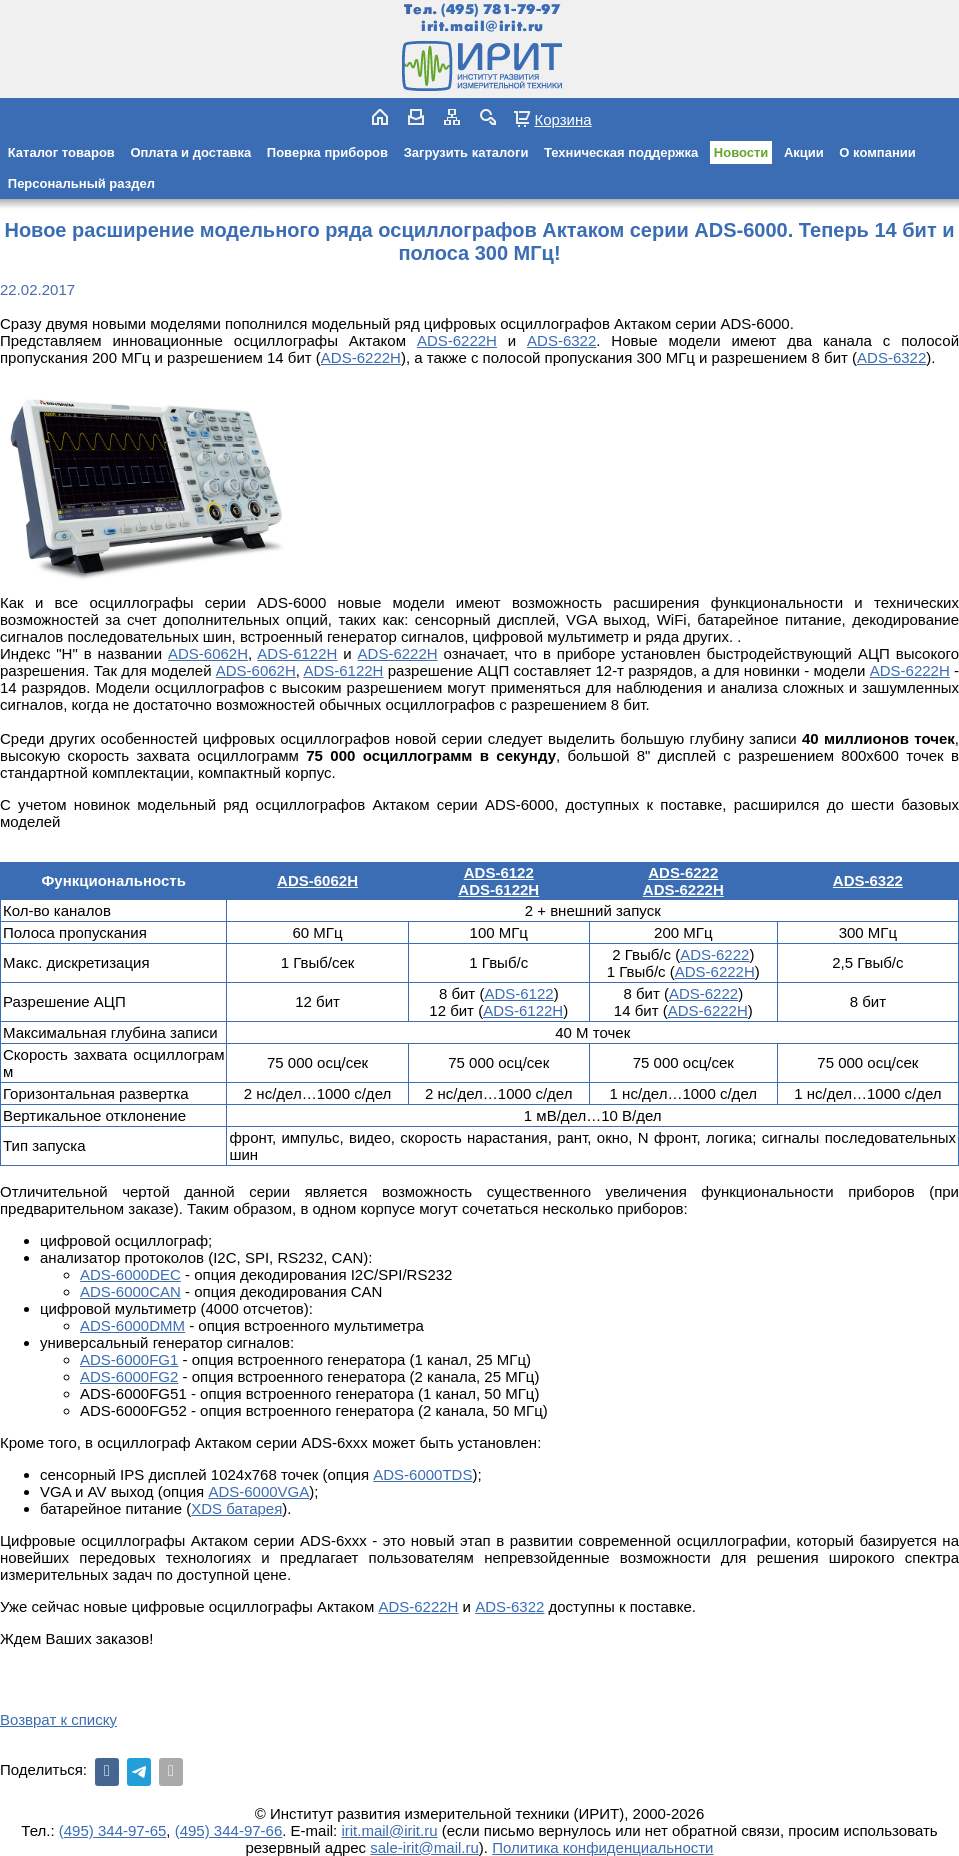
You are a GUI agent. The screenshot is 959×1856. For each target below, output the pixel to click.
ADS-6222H (683, 889)
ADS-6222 (683, 872)
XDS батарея (236, 1508)
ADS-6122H (297, 653)
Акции (804, 152)
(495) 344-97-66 (229, 1830)
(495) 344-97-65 (113, 1830)
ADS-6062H (208, 653)
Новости (741, 152)
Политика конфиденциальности (602, 1847)
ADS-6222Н (457, 340)
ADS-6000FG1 (129, 1359)
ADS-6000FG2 (129, 1376)
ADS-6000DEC (130, 1274)
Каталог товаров (61, 152)
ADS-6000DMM (132, 1325)
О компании (877, 152)
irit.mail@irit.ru (482, 26)
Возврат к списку (58, 1719)
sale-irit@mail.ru (424, 1847)
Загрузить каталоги (466, 152)
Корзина (562, 119)
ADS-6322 (561, 340)
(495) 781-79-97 (500, 9)
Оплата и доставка (190, 152)
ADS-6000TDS (422, 1474)
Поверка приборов (327, 152)
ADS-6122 (499, 872)
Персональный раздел (81, 183)
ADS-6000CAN (130, 1291)
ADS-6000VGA (258, 1491)
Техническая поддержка (621, 152)
